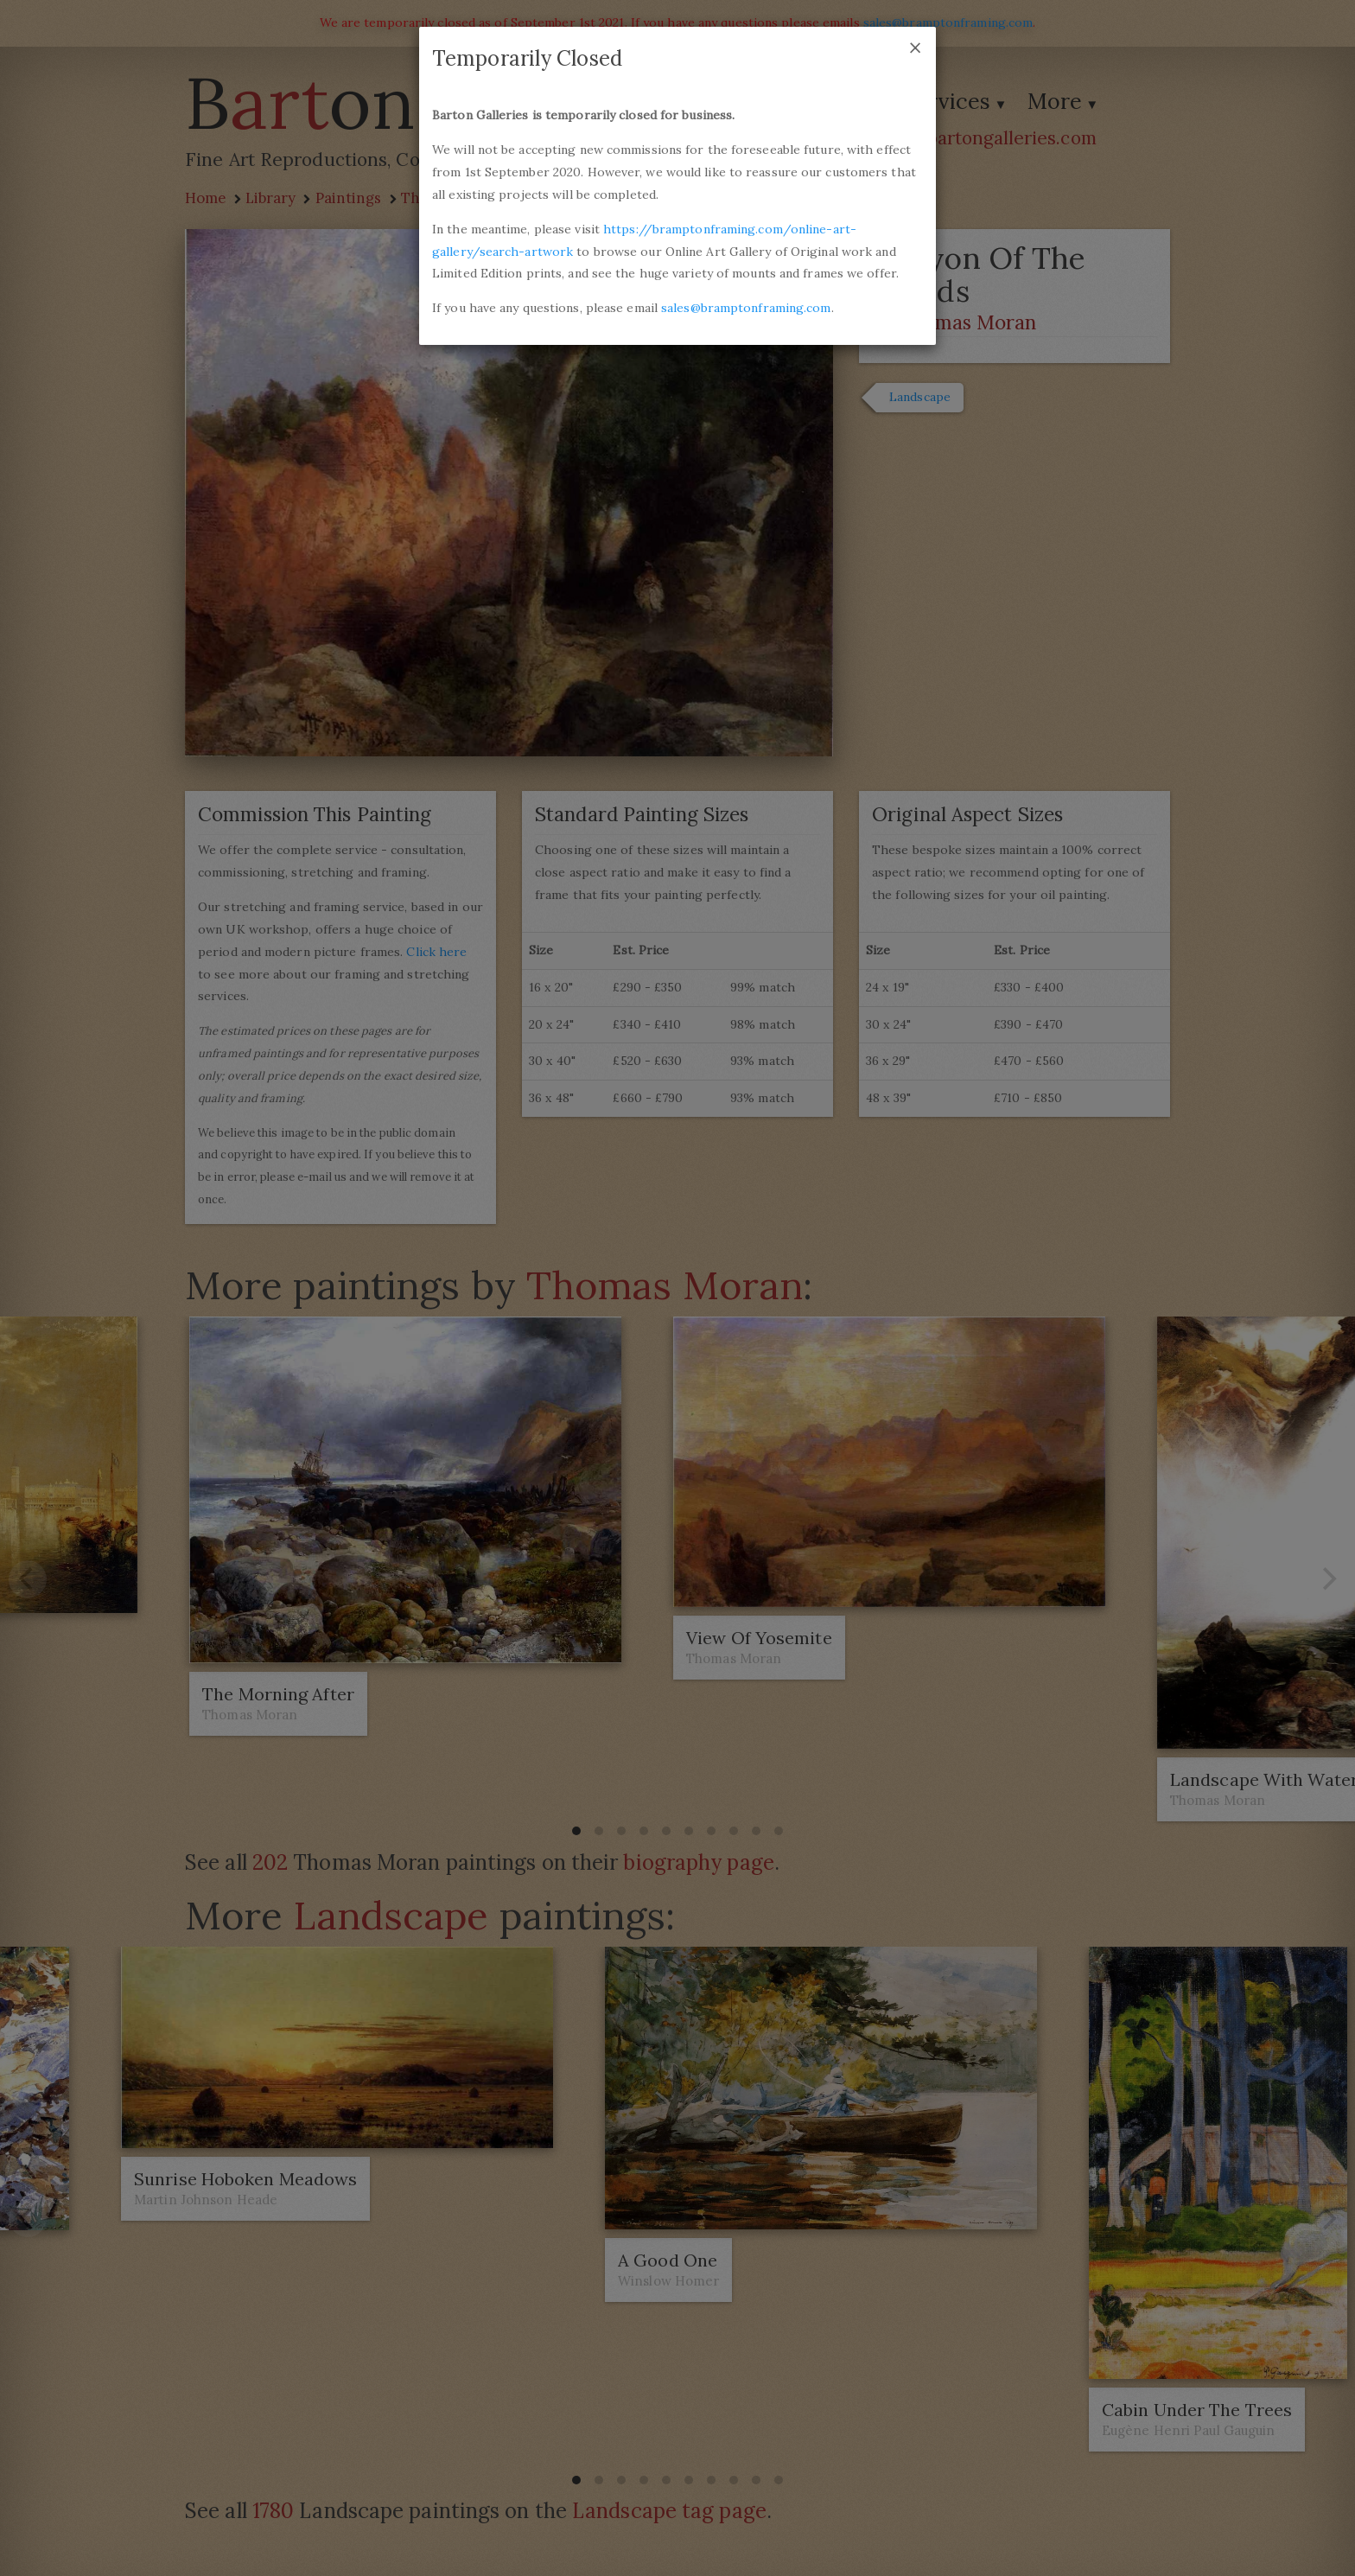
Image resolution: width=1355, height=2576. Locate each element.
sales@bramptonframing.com (746, 308)
